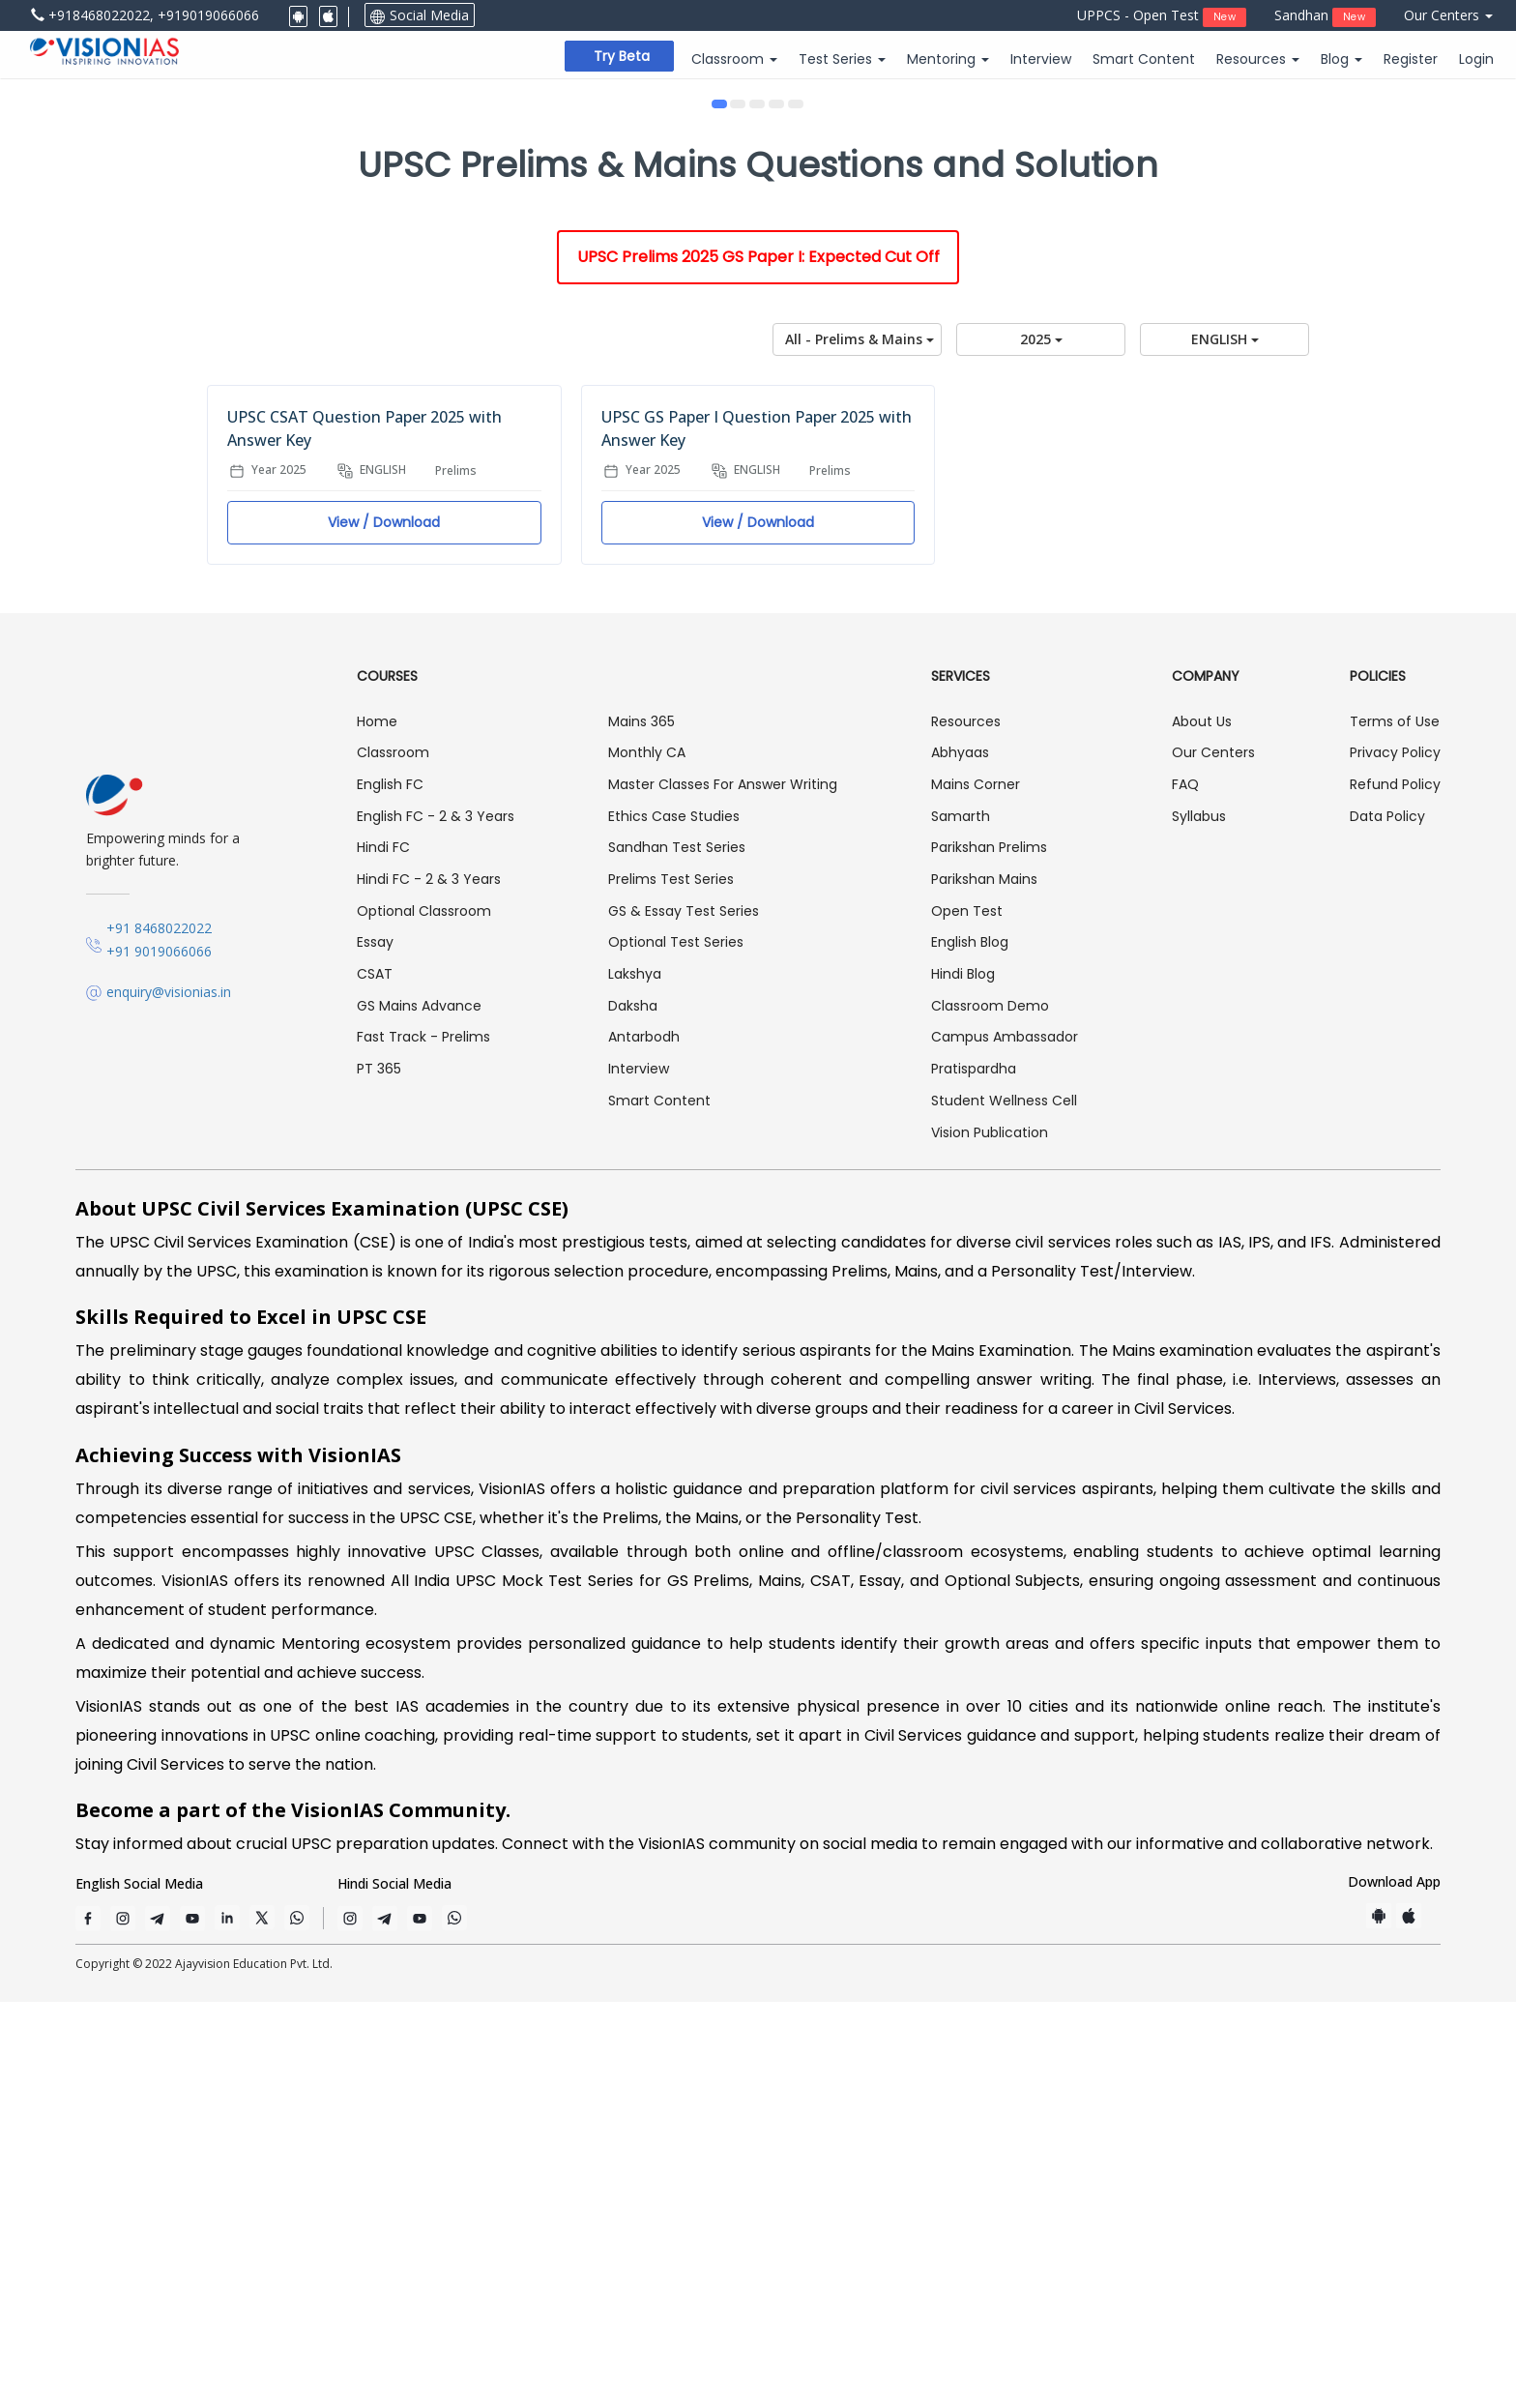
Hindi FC (383, 1254)
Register (1411, 59)
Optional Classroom (424, 1317)
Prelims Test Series (671, 1285)
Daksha (632, 1412)
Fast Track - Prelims (423, 1444)
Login (1476, 59)
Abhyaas (960, 1159)
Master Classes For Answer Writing (722, 1190)
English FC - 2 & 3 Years (435, 1222)
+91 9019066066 (159, 1357)
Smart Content (1144, 59)
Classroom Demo (990, 1412)
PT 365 (379, 1474)
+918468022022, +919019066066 (145, 15)
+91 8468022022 (159, 1334)
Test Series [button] (842, 59)
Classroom (393, 1159)
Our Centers (1448, 15)
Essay (375, 1349)
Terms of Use (1395, 1127)
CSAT (375, 1380)
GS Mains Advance (419, 1412)
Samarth (960, 1222)
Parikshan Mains (984, 1285)
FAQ (1185, 1190)
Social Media (419, 15)
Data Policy (1387, 1222)
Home (377, 1127)
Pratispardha (973, 1474)
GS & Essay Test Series (683, 1317)
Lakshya (634, 1380)
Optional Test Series (675, 1349)
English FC (390, 1190)
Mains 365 (641, 1127)
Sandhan (1325, 16)
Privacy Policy (1395, 1159)
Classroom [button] (734, 59)
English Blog (969, 1349)
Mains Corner (975, 1190)
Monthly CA (646, 1159)
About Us (1202, 1127)
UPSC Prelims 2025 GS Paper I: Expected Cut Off (758, 663)
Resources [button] (1257, 59)
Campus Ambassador (1004, 1444)
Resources (966, 1127)
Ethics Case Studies (674, 1222)
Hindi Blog (963, 1380)
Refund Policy (1395, 1190)
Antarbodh (644, 1444)
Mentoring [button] (948, 59)
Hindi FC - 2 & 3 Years (429, 1285)
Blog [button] (1341, 59)
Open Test (967, 1317)
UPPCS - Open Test (1161, 16)
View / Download (384, 928)
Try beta (622, 56)
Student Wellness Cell (1004, 1506)
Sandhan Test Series (676, 1254)
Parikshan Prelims (989, 1254)
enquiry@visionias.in (168, 1398)
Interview (1040, 59)
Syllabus (1199, 1222)
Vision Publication (989, 1538)
